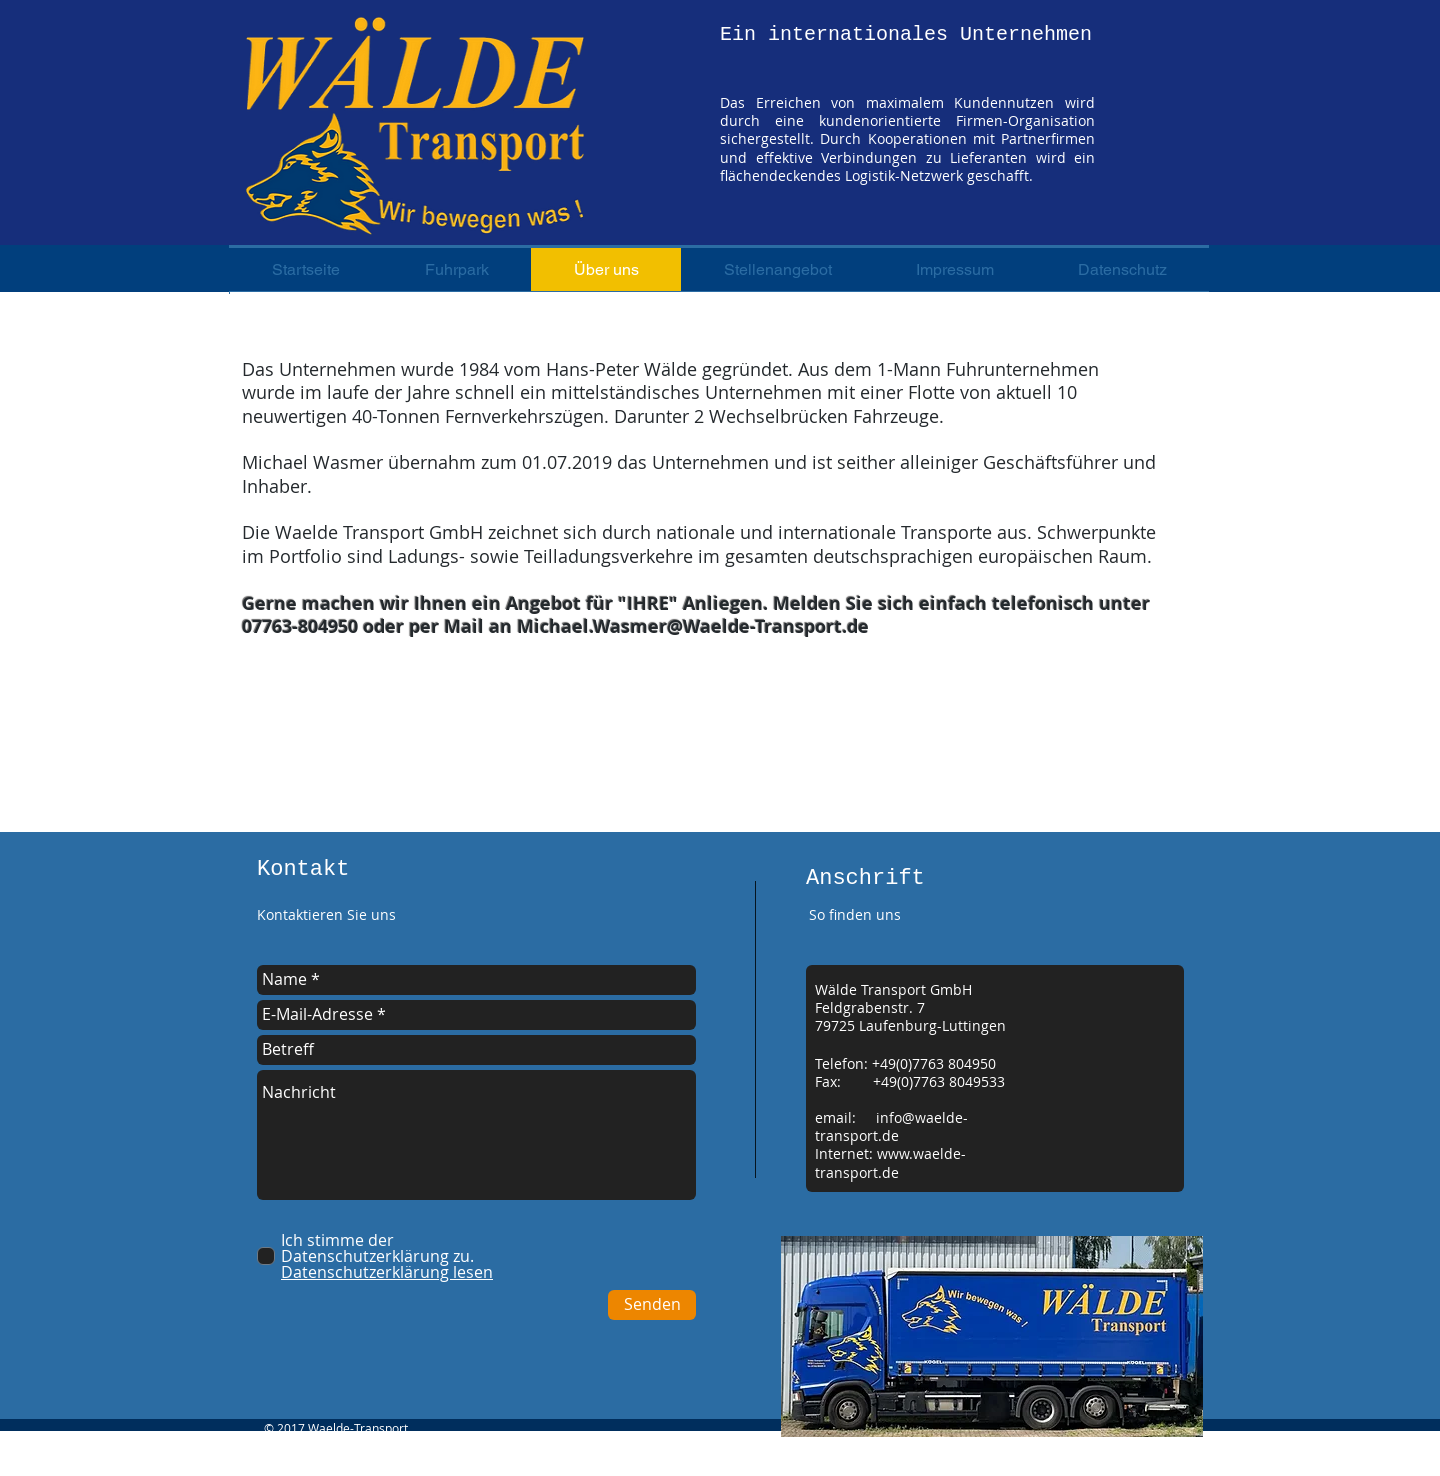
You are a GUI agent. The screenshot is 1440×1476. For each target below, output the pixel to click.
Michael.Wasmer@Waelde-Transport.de (693, 626)
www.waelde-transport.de (890, 1162)
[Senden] (652, 1305)
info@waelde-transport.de (891, 1126)
